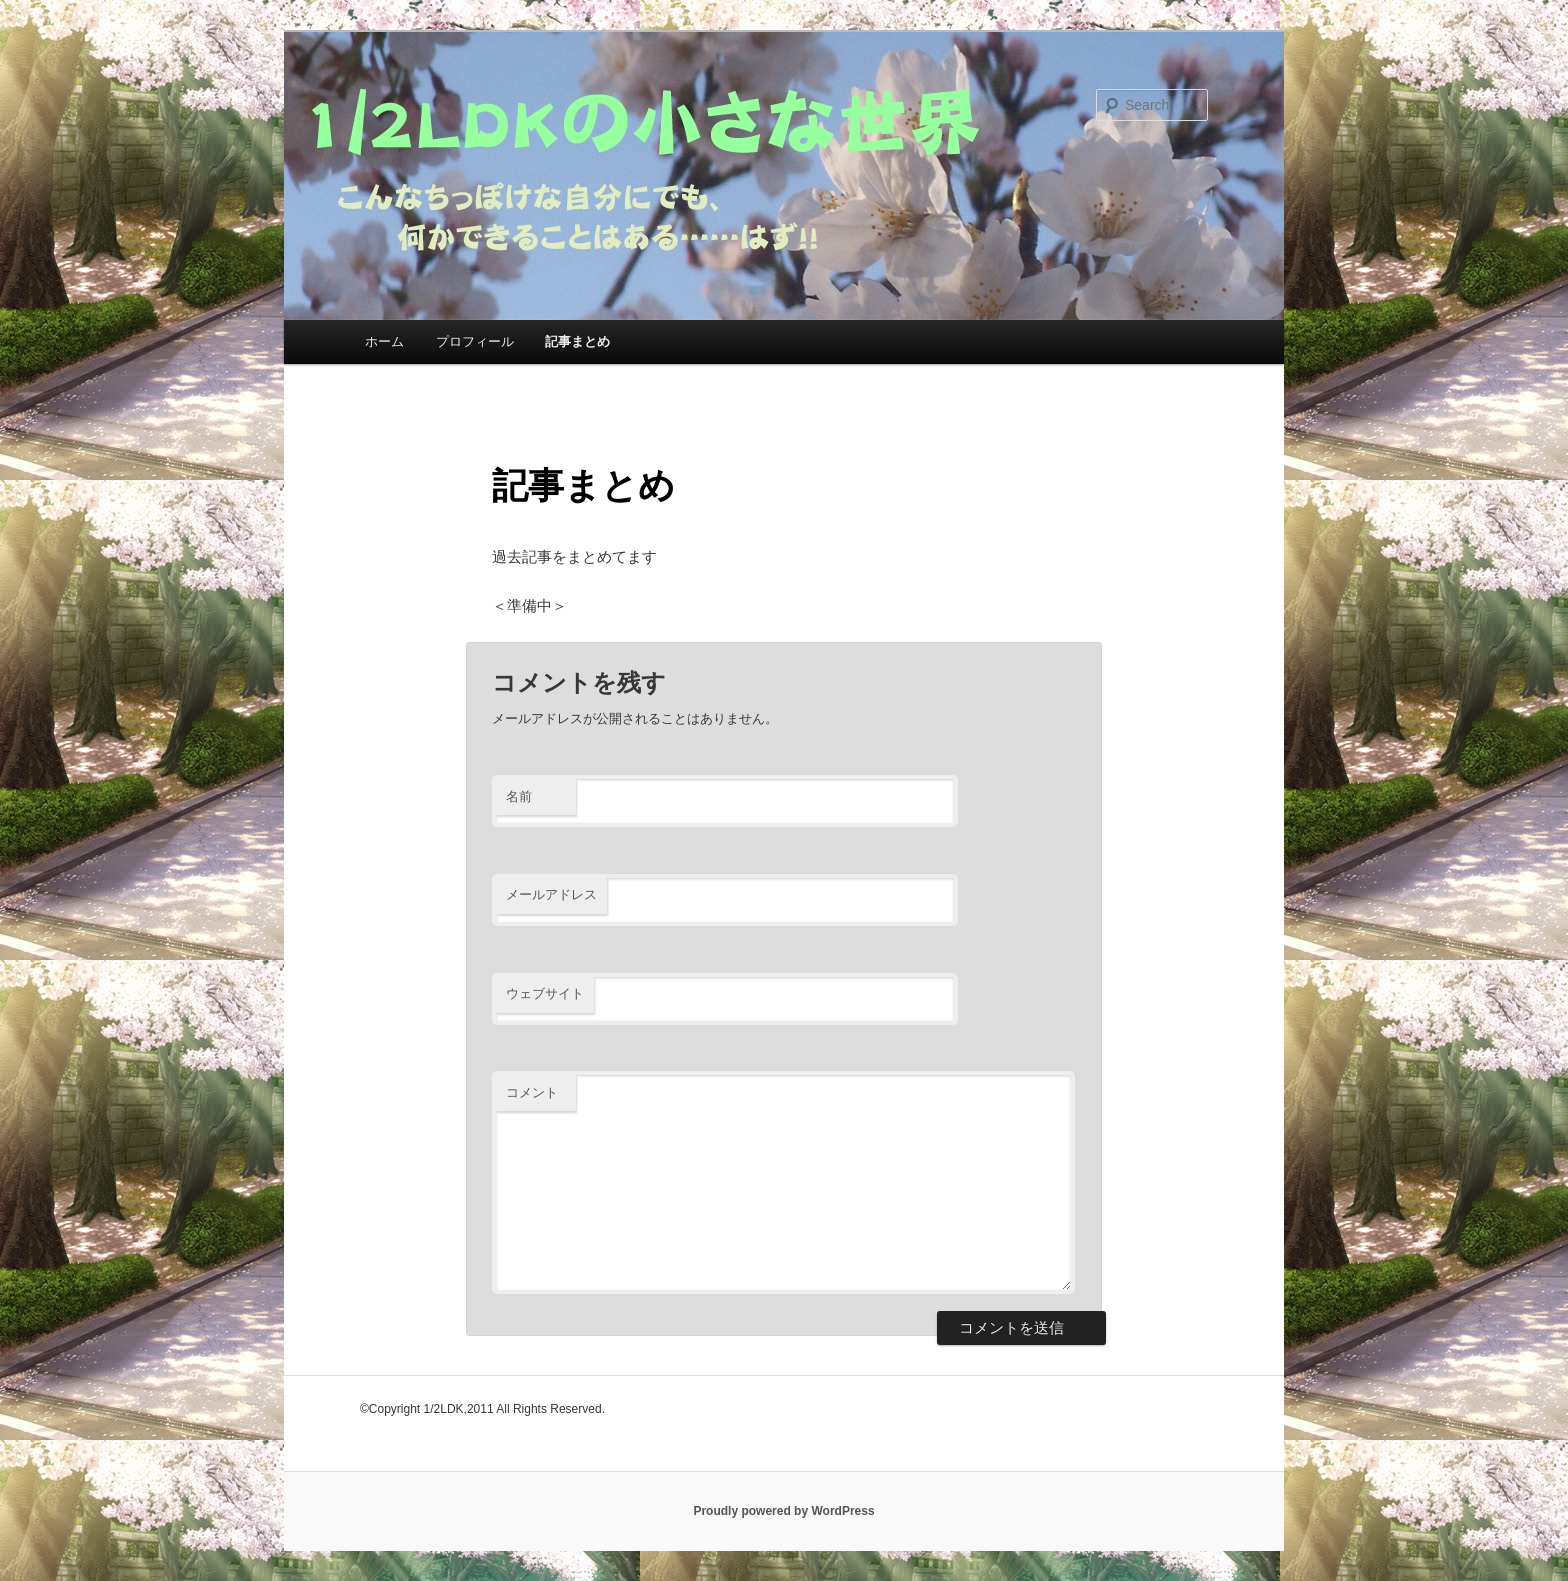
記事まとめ (577, 341)
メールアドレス (551, 894)
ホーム (384, 341)
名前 (519, 796)
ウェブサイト (545, 993)
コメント (532, 1092)
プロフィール (475, 341)
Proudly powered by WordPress (783, 1511)
